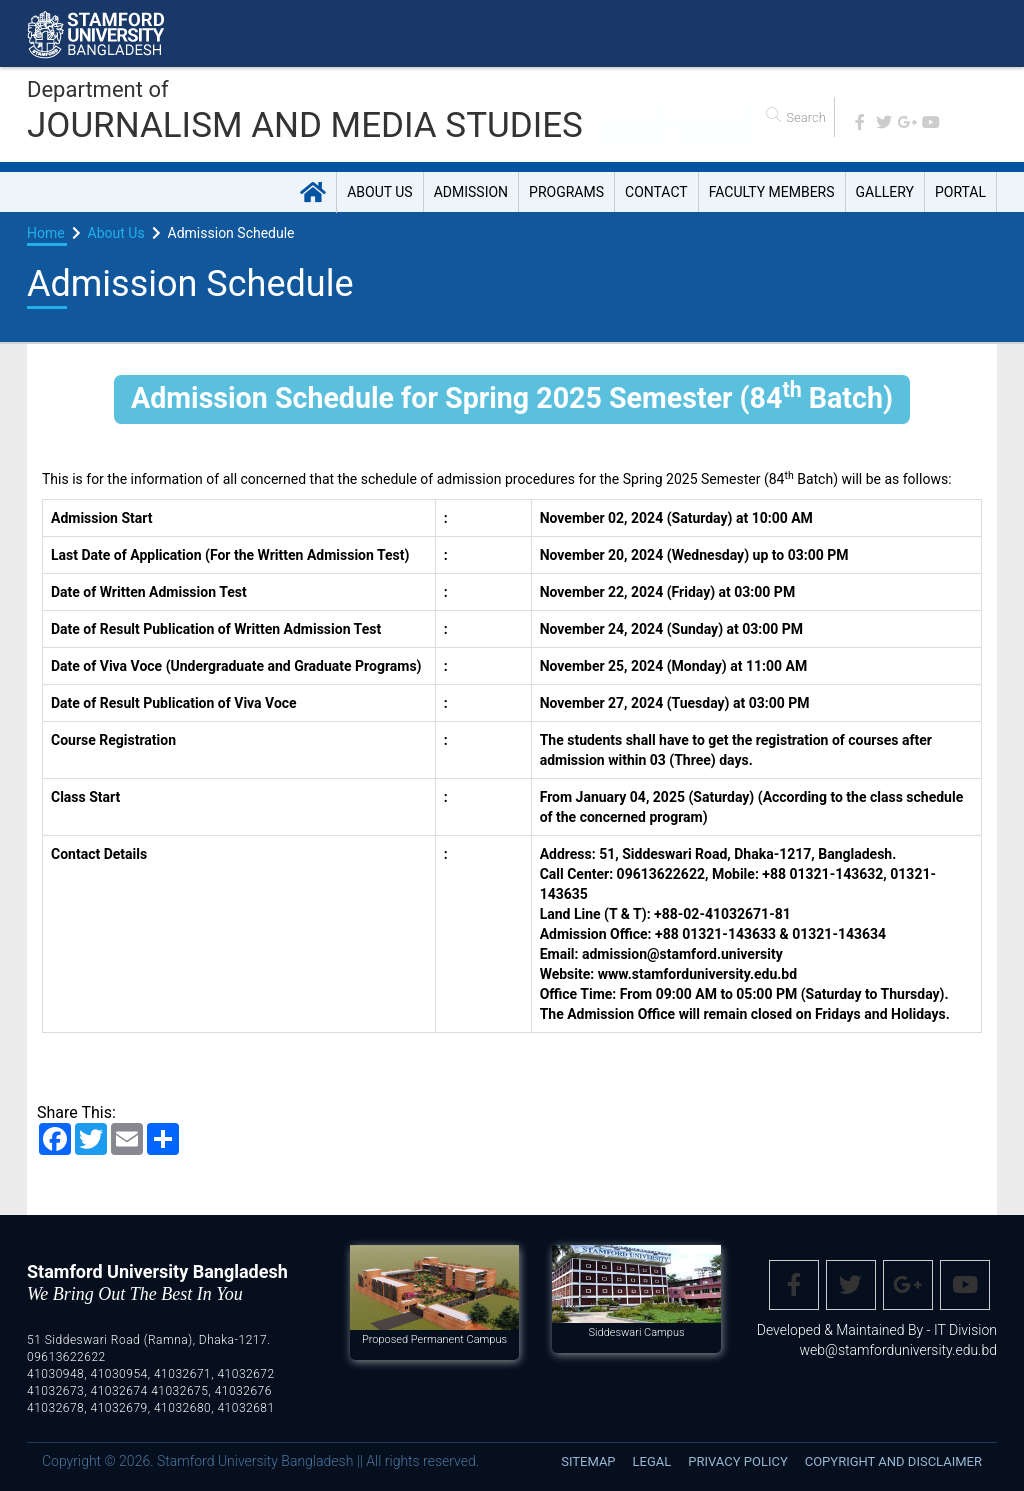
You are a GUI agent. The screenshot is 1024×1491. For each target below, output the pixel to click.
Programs (566, 192)
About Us (380, 192)
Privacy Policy (737, 1461)
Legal (652, 1461)
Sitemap (588, 1461)
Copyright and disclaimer (893, 1461)
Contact (656, 192)
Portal (960, 192)
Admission (471, 192)
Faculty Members (772, 192)
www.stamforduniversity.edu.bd (697, 974)
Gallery (885, 192)
